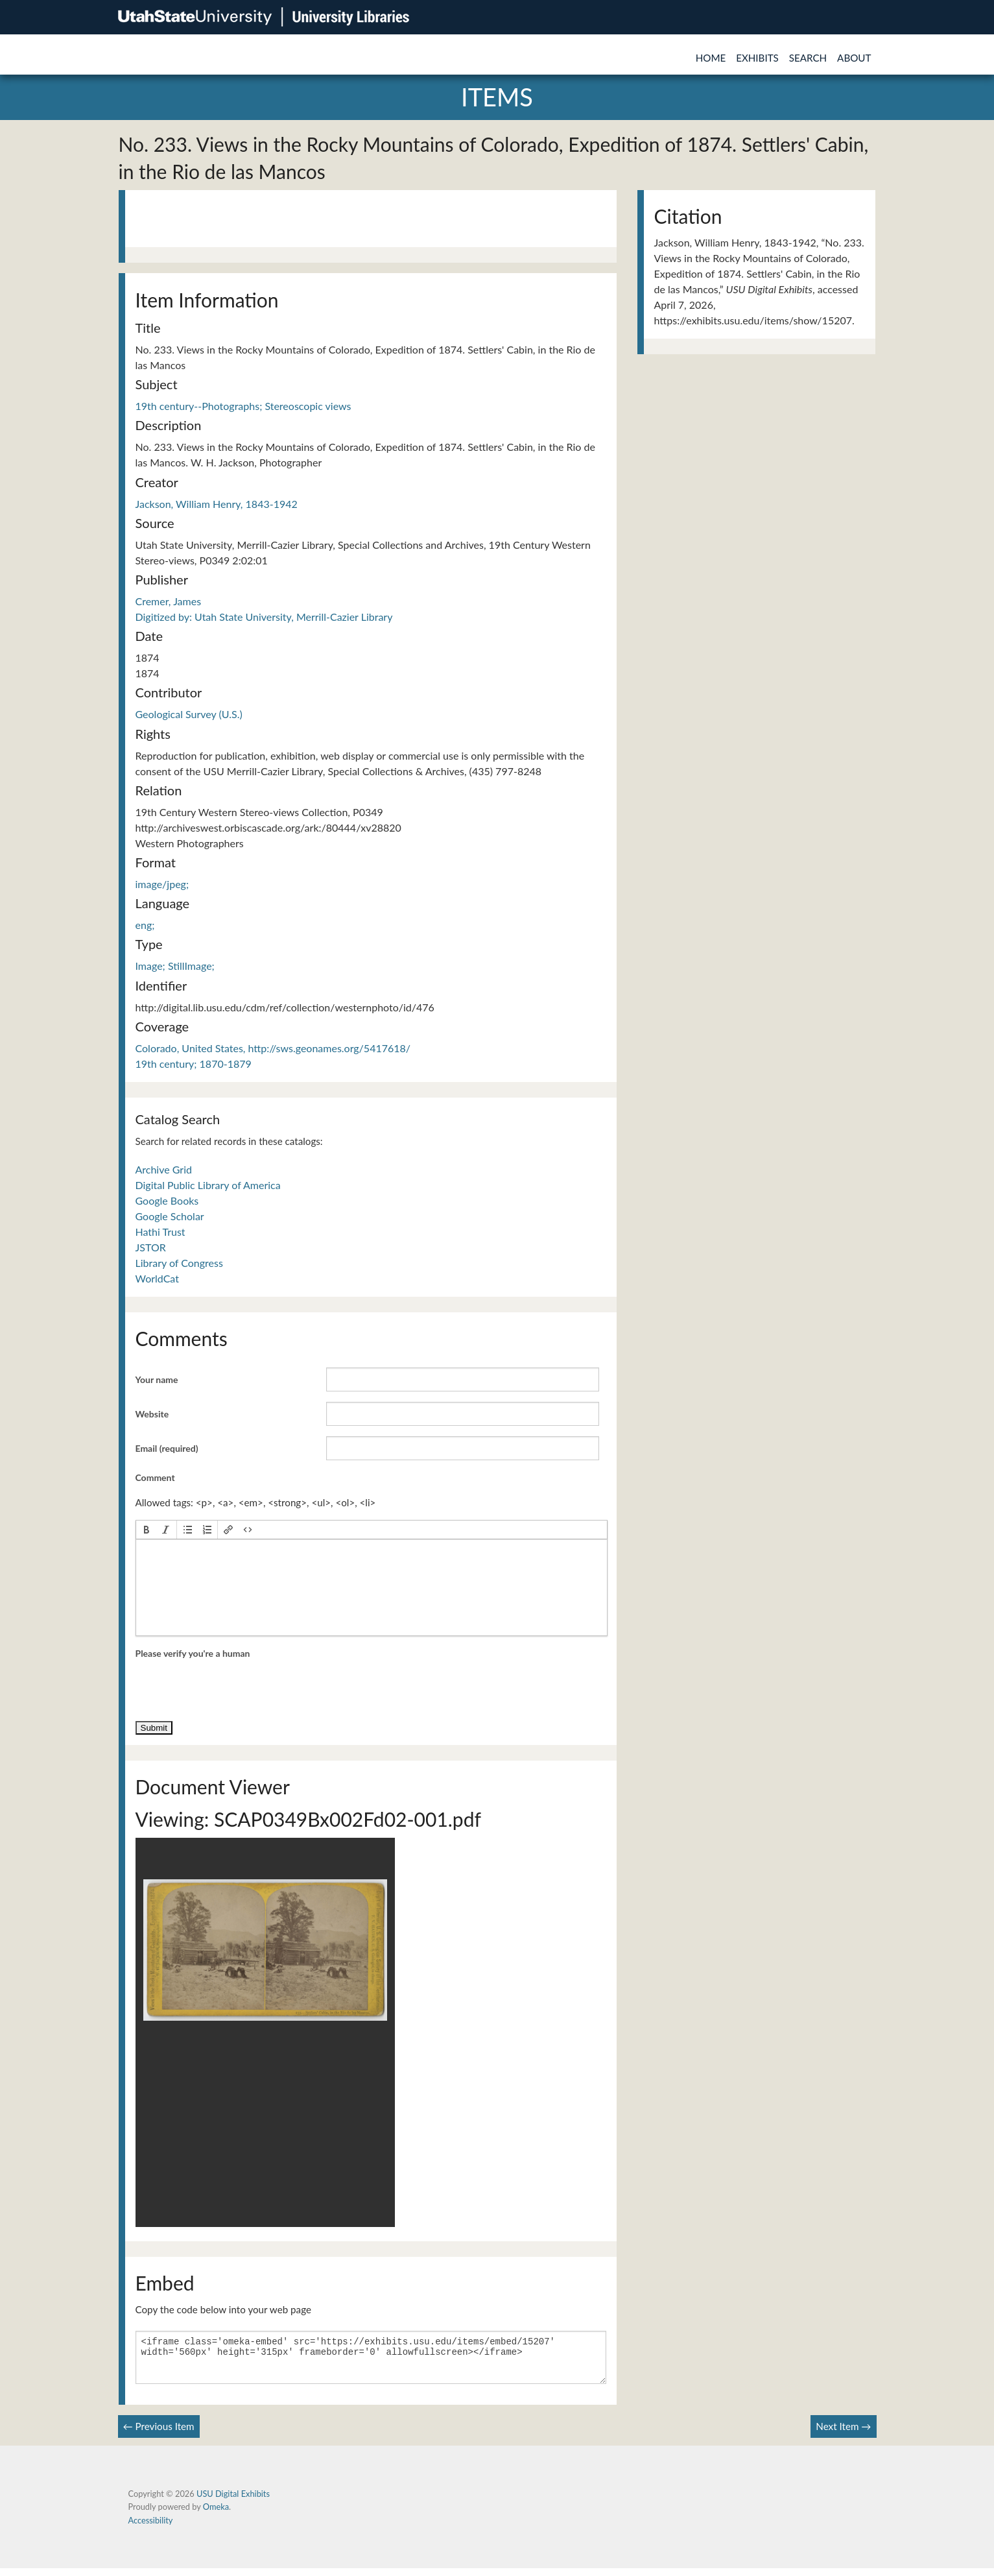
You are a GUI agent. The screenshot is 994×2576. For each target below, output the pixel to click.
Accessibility (150, 2528)
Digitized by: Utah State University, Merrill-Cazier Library (264, 616)
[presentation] (146, 1530)
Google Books (167, 1200)
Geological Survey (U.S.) (189, 714)
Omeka (216, 2514)
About (854, 58)
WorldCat (157, 1278)
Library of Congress (179, 1263)
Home (711, 58)
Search (808, 58)
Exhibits (757, 58)
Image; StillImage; (175, 965)
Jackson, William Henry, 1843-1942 (217, 504)
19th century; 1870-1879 (194, 1063)
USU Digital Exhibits (233, 2501)
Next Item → (843, 2434)
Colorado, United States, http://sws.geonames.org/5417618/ (273, 1048)
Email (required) (167, 1448)
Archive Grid (164, 1169)
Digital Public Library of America (208, 1185)
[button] (146, 1529)
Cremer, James (169, 601)
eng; (145, 925)
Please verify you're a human (193, 1653)
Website (152, 1413)
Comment (155, 1477)
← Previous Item (159, 2434)
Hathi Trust (160, 1231)
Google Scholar (170, 1216)
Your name (157, 1379)
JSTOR (151, 1247)
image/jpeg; (162, 884)
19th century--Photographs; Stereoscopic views (243, 406)
